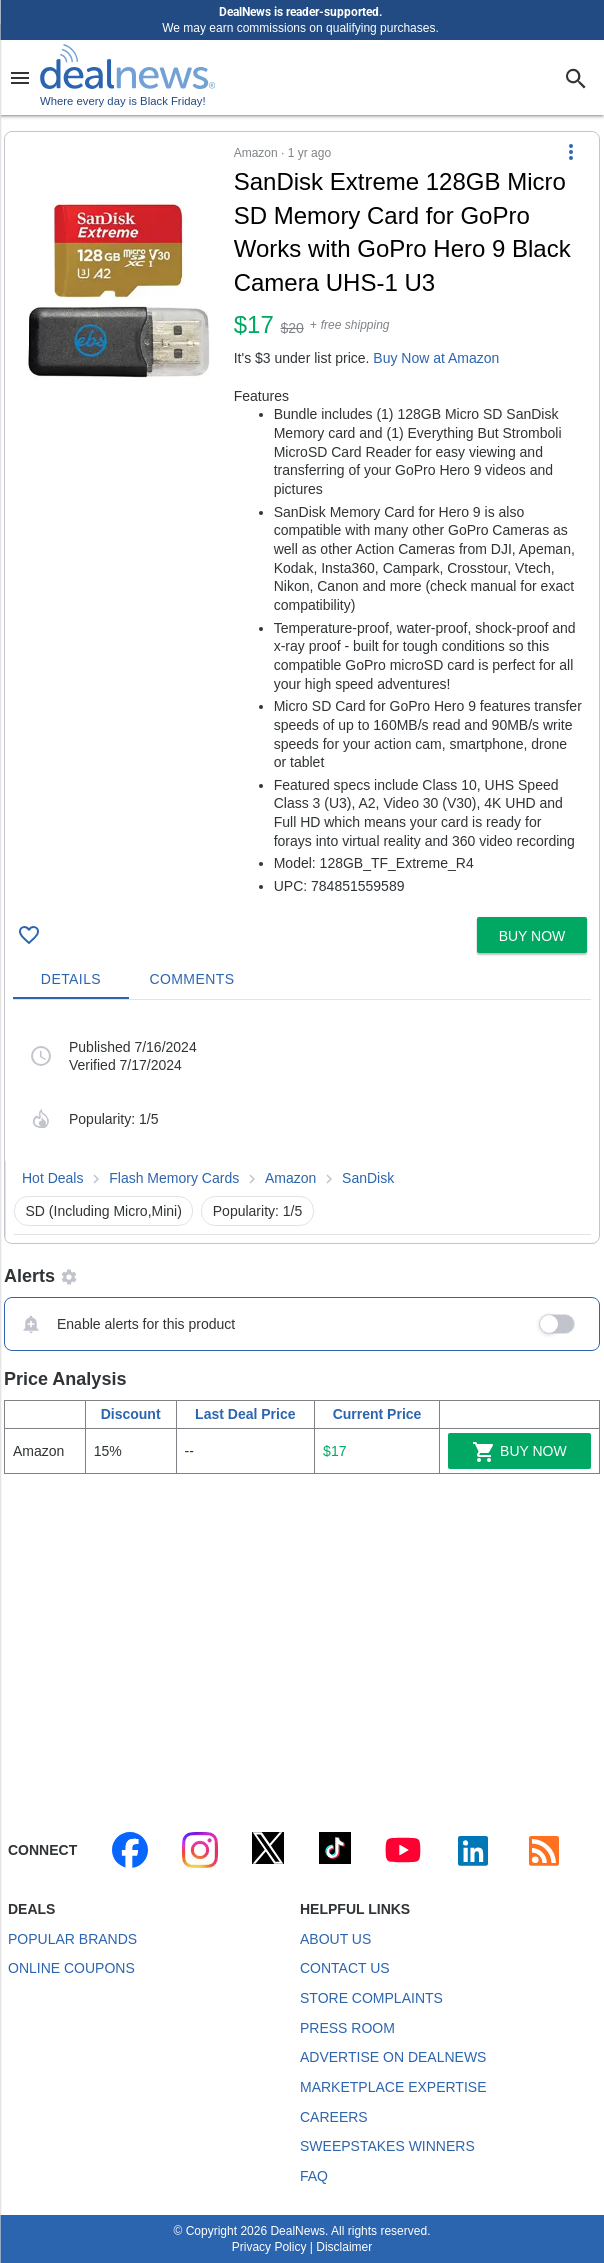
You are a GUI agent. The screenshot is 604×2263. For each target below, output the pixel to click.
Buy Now (519, 1452)
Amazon (290, 1178)
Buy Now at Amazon (436, 358)
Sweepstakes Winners (387, 2146)
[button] (302, 520)
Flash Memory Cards (174, 1178)
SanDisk (368, 1178)
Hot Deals (52, 1178)
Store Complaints (371, 1998)
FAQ (314, 2176)
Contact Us (345, 1968)
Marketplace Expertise (393, 2087)
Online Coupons (71, 1968)
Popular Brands (72, 1939)
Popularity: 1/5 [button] (258, 1211)
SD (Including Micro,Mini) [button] (104, 1211)
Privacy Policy (269, 2247)
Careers (334, 2117)
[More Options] (571, 152)
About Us (335, 1939)
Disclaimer (344, 2247)
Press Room (347, 2028)
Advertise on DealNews (393, 2057)
